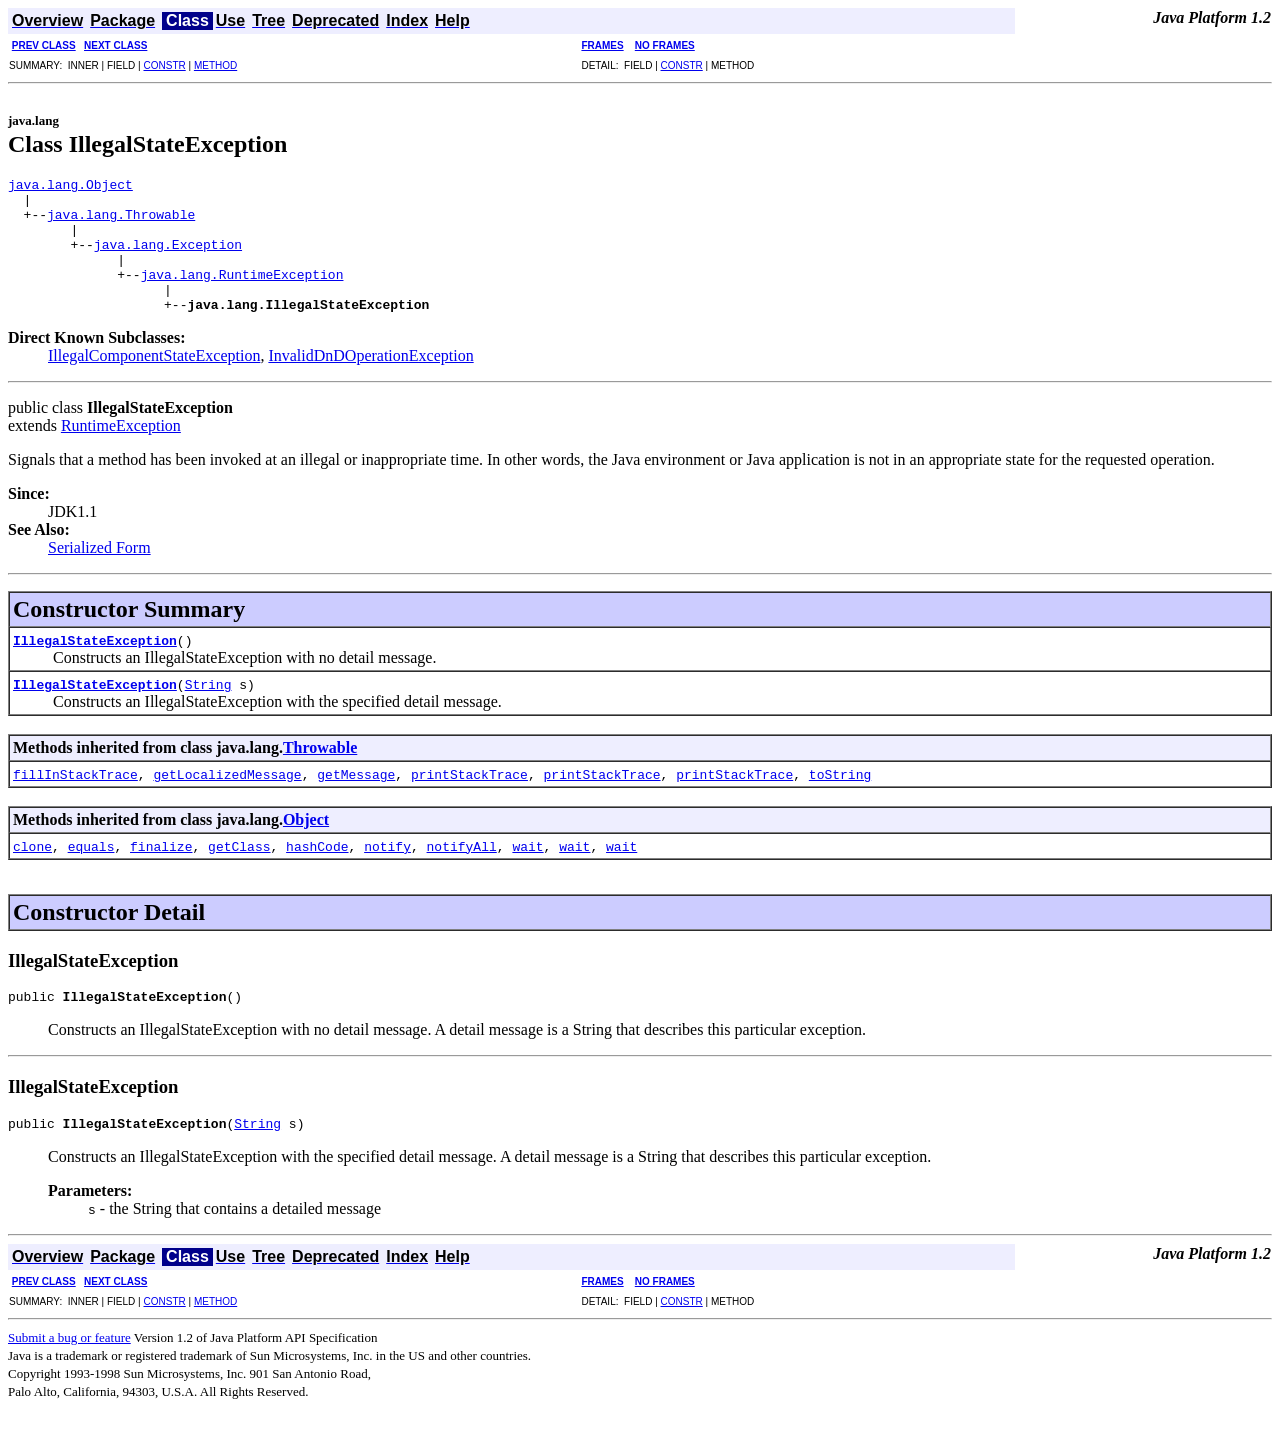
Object (306, 846)
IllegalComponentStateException (154, 382)
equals (91, 873)
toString (840, 801)
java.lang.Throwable (121, 223)
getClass (239, 873)
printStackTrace (469, 801)
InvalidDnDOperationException (370, 382)
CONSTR (164, 65)
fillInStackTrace (75, 801)
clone (32, 873)
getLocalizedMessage (227, 801)
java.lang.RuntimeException (242, 295)
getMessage (356, 801)
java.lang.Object (70, 187)
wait (527, 873)
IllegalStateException (95, 667)
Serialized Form (99, 574)
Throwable (320, 774)
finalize (161, 873)
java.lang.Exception (168, 259)
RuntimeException (121, 452)
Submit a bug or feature (69, 1370)
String (208, 711)
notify (387, 873)
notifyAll (462, 873)
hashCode (317, 873)
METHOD (215, 65)
